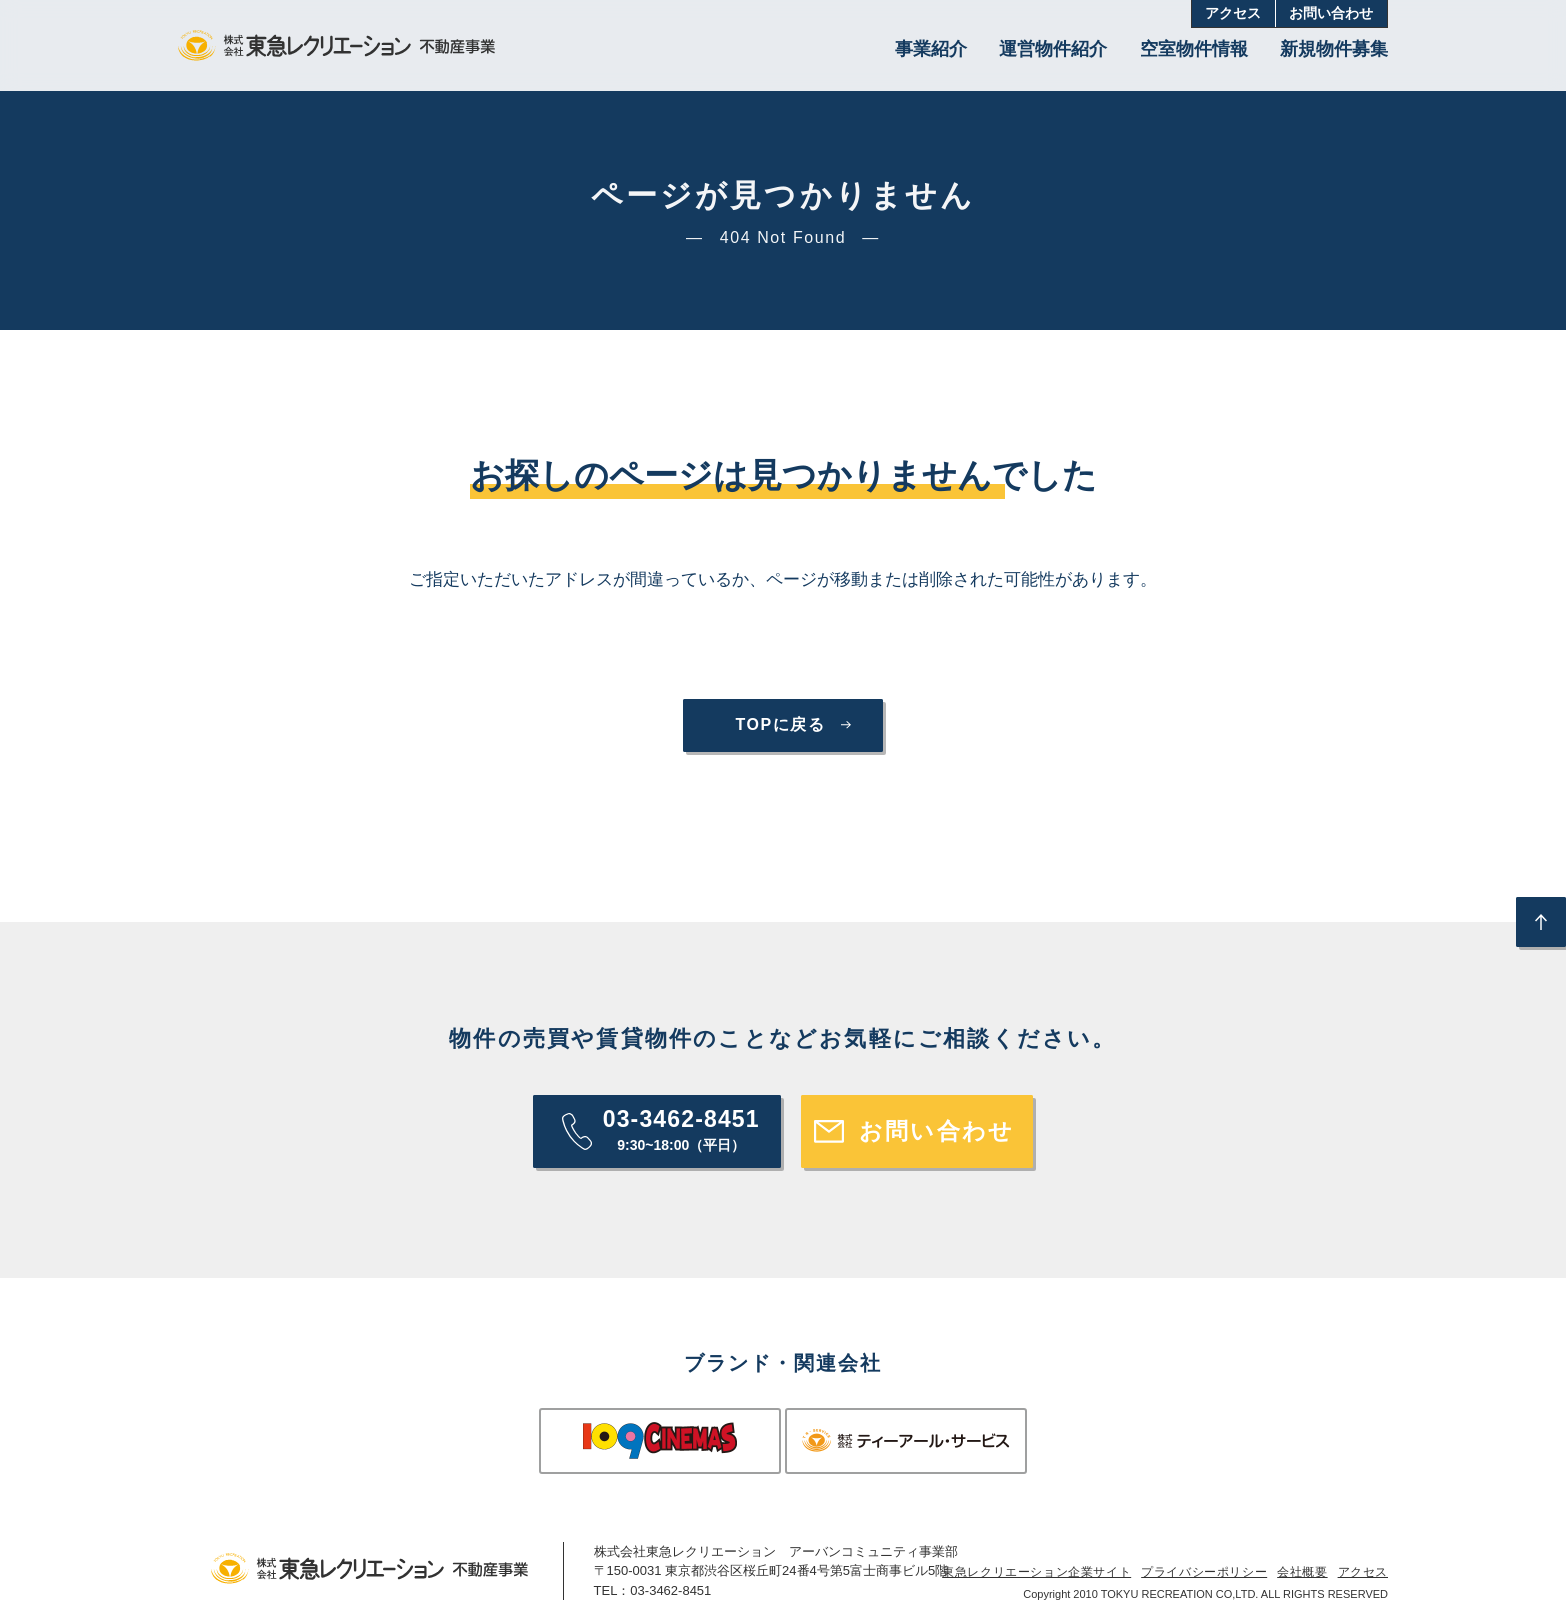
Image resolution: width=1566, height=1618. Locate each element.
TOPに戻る (780, 724)
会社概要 (1302, 1572)
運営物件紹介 (1053, 49)
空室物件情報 (1194, 49)
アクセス (1233, 13)
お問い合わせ (1331, 13)
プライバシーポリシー (1204, 1572)
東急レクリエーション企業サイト (1036, 1572)
